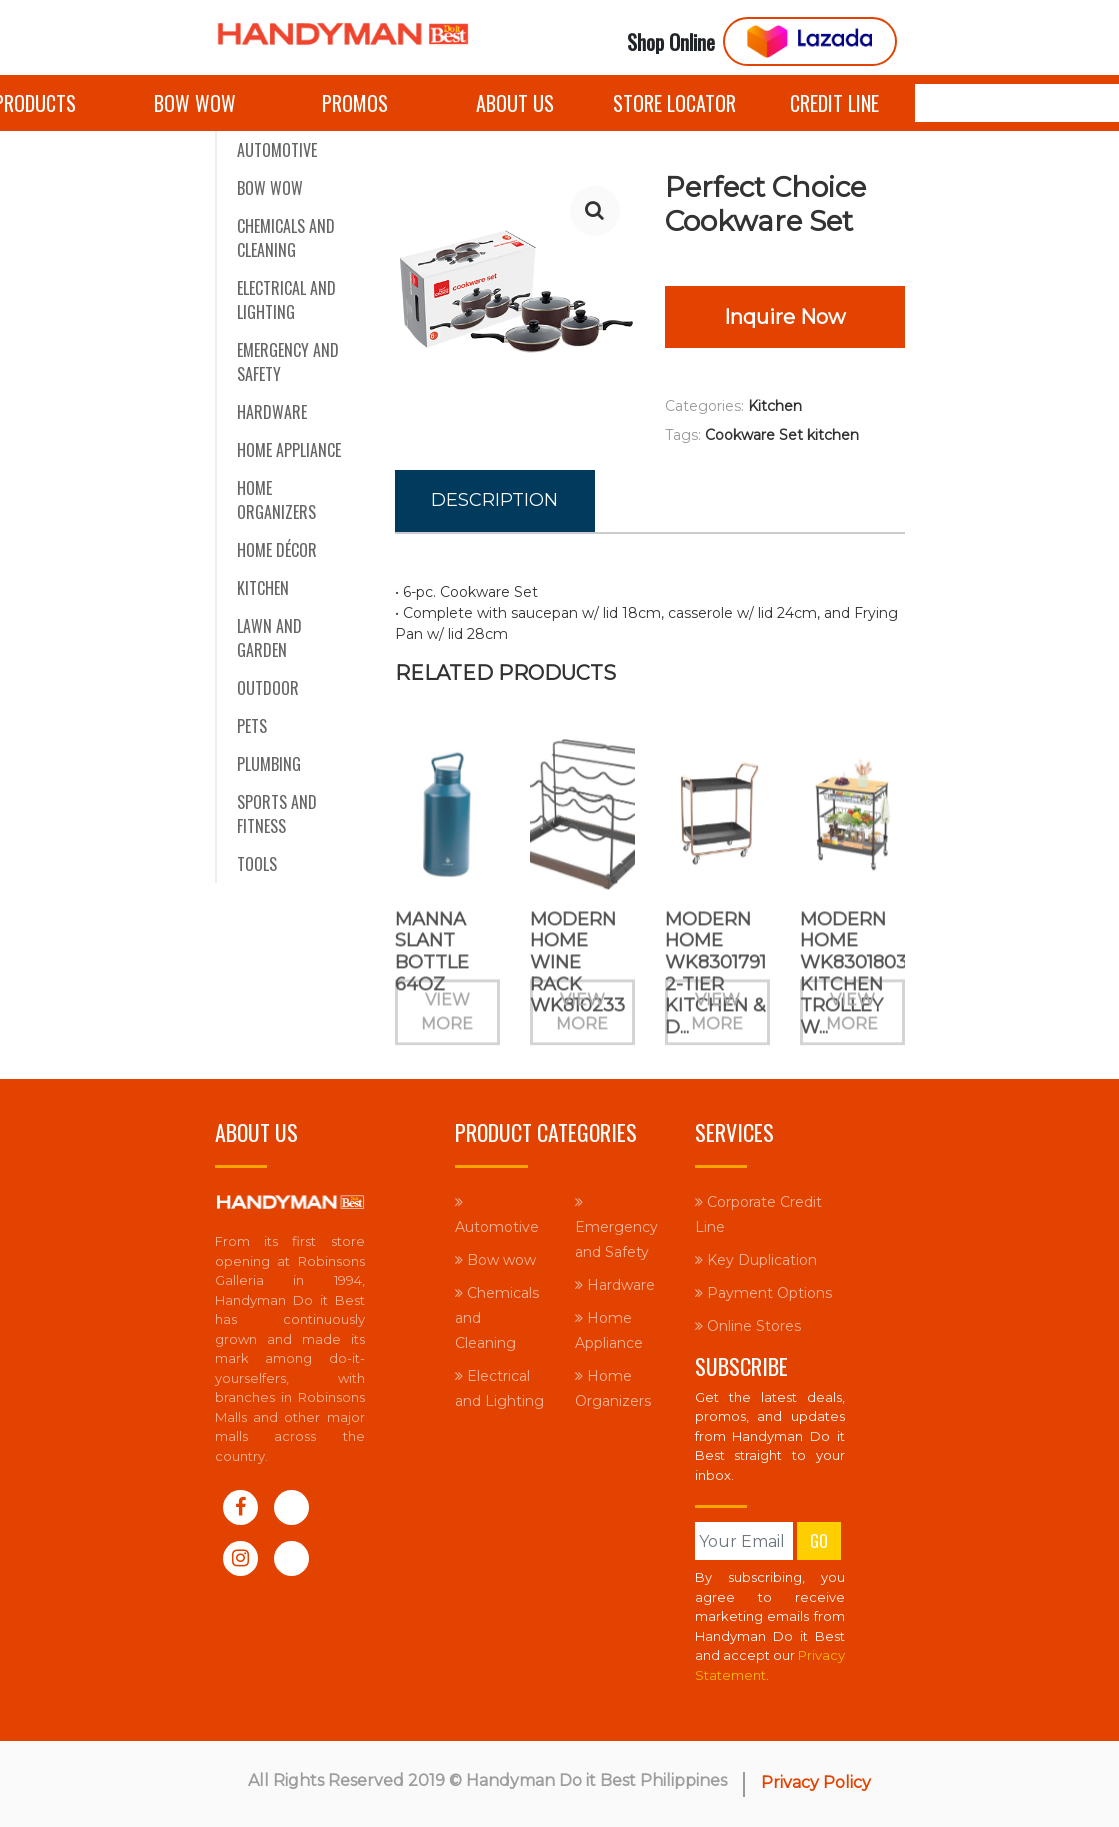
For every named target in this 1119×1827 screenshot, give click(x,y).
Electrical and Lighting (286, 300)
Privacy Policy (816, 1782)
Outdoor (268, 688)
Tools (257, 864)
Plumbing (269, 764)
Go (819, 1541)
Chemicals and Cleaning (286, 238)
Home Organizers (276, 500)
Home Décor (277, 550)
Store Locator (674, 103)
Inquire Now (785, 317)
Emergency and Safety (616, 1228)
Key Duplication (756, 1260)
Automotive (277, 150)
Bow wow (195, 103)
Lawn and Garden (269, 638)
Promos (355, 103)
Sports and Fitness (277, 814)
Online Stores (748, 1326)
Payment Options (763, 1293)
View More (447, 1022)
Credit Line (834, 103)
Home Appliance (289, 450)
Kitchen (263, 588)
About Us (515, 103)
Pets (252, 726)
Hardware (272, 412)
